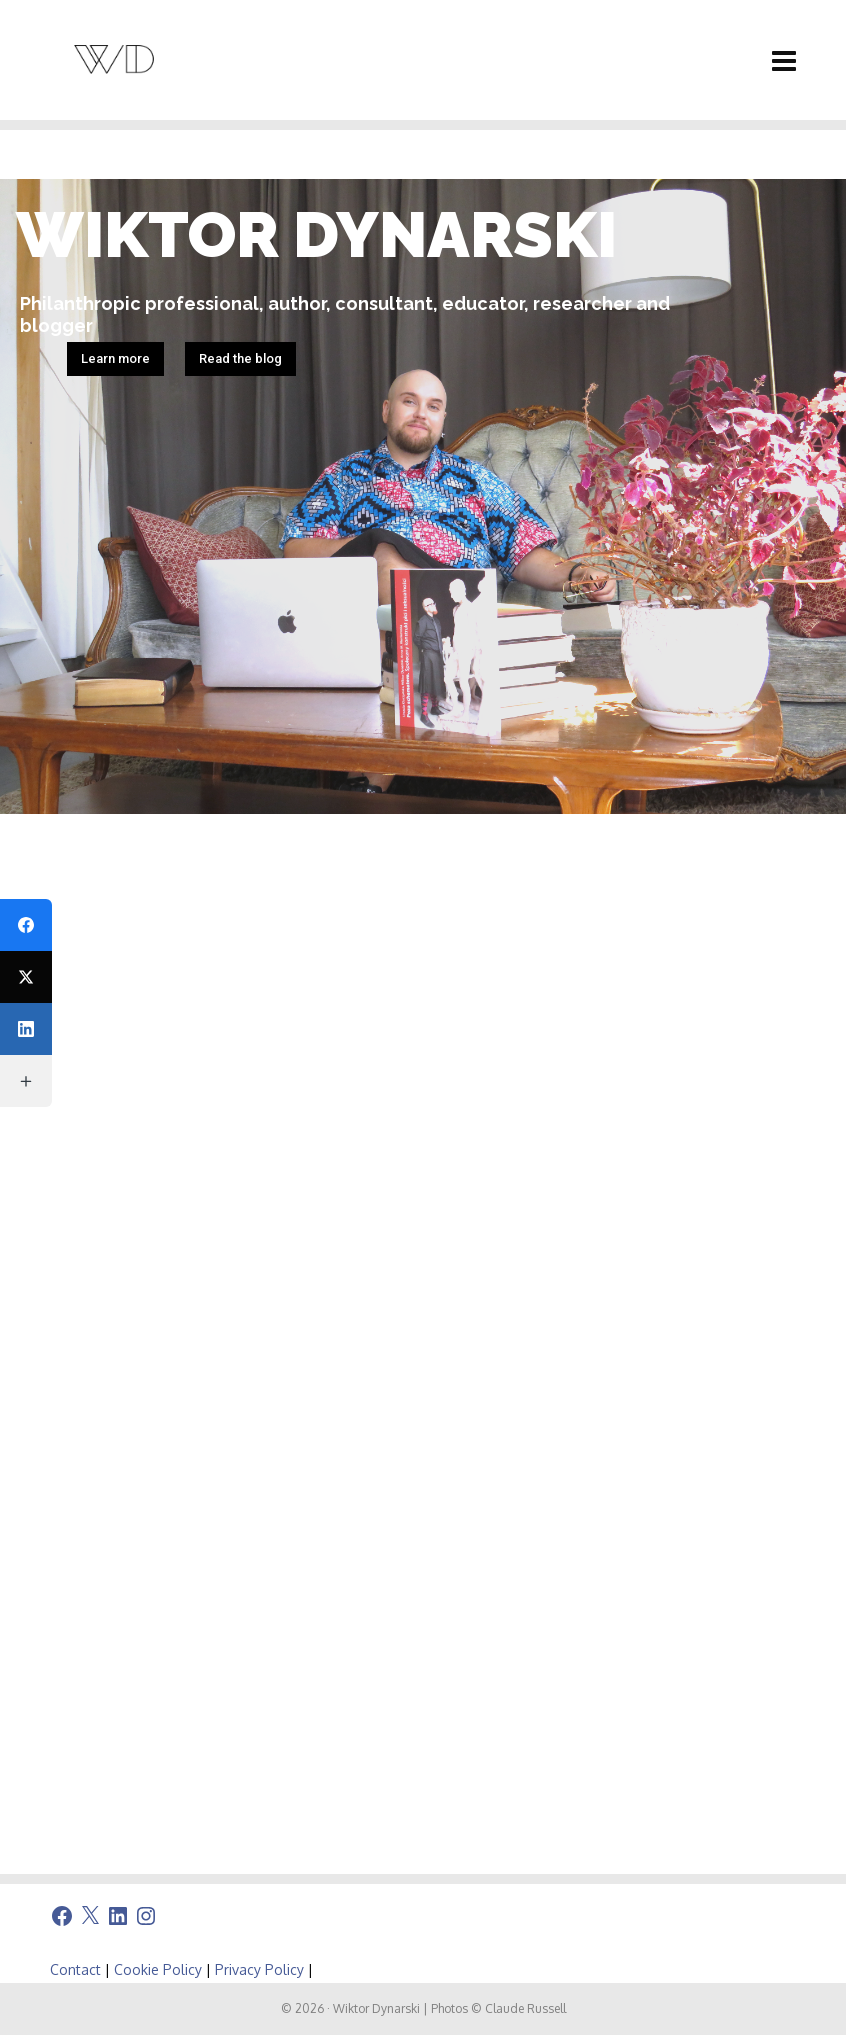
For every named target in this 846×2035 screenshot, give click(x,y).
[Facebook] (26, 925)
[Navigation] (784, 60)
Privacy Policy (259, 1969)
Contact (75, 1969)
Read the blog (240, 358)
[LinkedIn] (26, 1029)
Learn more (115, 358)
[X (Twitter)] (26, 977)
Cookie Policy (158, 1969)
